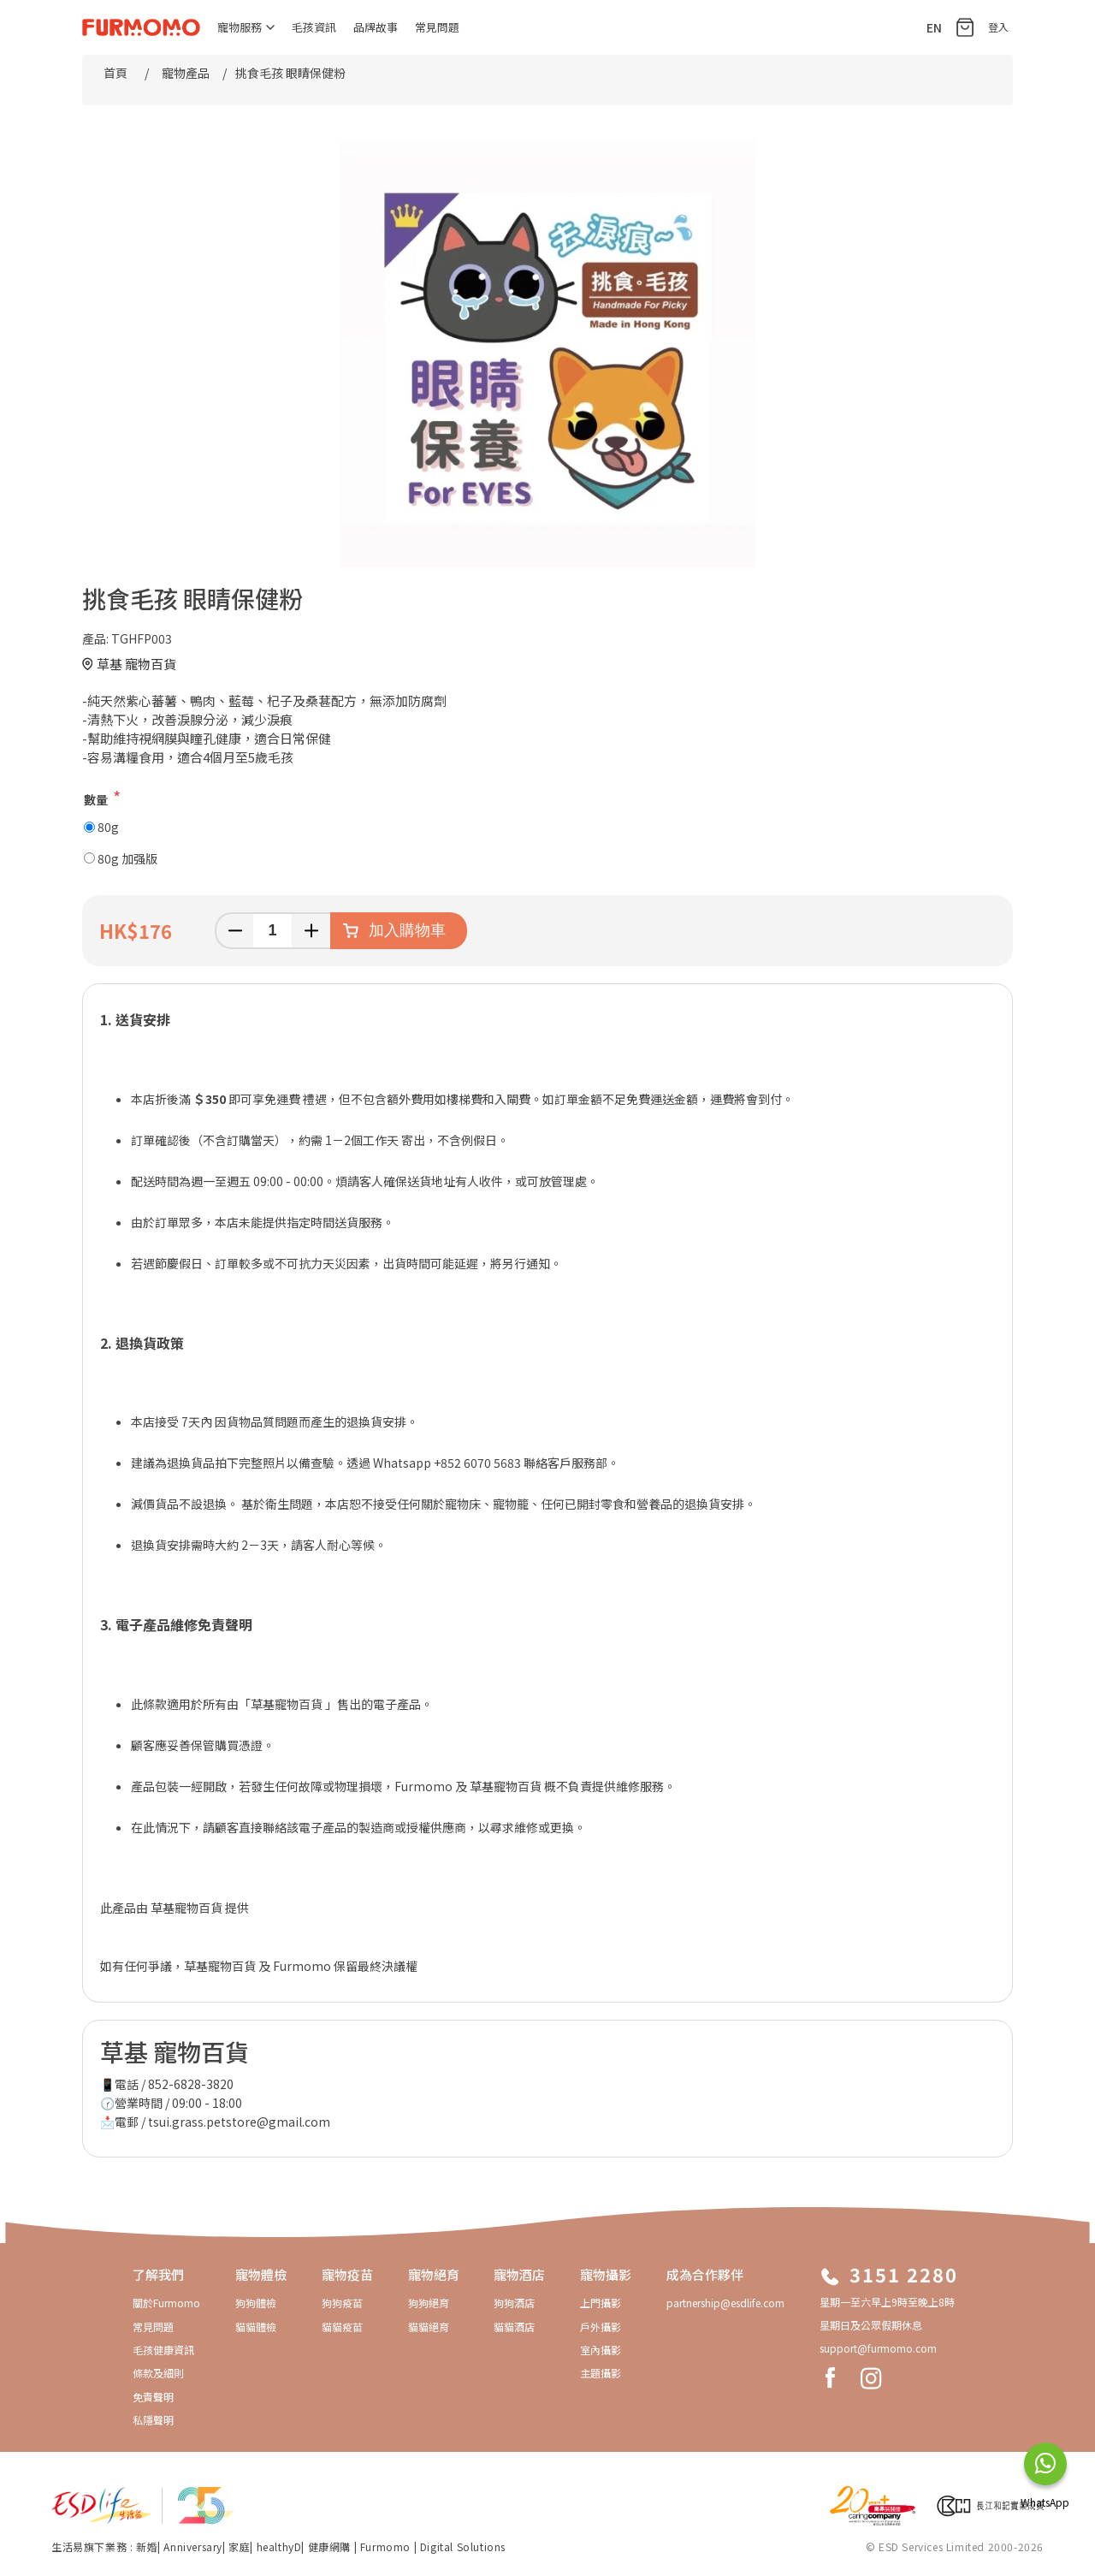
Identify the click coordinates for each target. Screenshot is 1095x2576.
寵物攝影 (605, 2274)
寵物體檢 (261, 2274)
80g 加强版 (127, 858)
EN (934, 27)
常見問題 (437, 27)
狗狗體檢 (255, 2302)
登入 (998, 27)
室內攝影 (600, 2349)
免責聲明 (153, 2396)
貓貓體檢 (255, 2326)
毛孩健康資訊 (163, 2349)
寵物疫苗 (347, 2274)
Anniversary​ (192, 2546)
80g (108, 826)
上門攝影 (600, 2302)
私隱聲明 (153, 2420)
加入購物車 (407, 930)
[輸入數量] (272, 930)
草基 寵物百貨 (136, 664)
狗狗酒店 (514, 2302)
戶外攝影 (600, 2326)
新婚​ (146, 2546)
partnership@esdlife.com (725, 2302)
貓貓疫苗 (342, 2326)
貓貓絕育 (428, 2326)
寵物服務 (246, 27)
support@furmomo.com (878, 2348)
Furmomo (385, 2546)
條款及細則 (158, 2372)
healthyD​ (279, 2546)
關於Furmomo (166, 2302)
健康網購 (331, 2546)
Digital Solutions (463, 2546)
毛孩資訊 (314, 27)
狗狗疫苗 (342, 2302)
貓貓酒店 (514, 2326)
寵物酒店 (519, 2274)
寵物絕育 (433, 2274)
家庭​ (239, 2546)
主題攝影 (600, 2372)
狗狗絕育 (428, 2302)
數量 (96, 799)
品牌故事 (375, 27)
